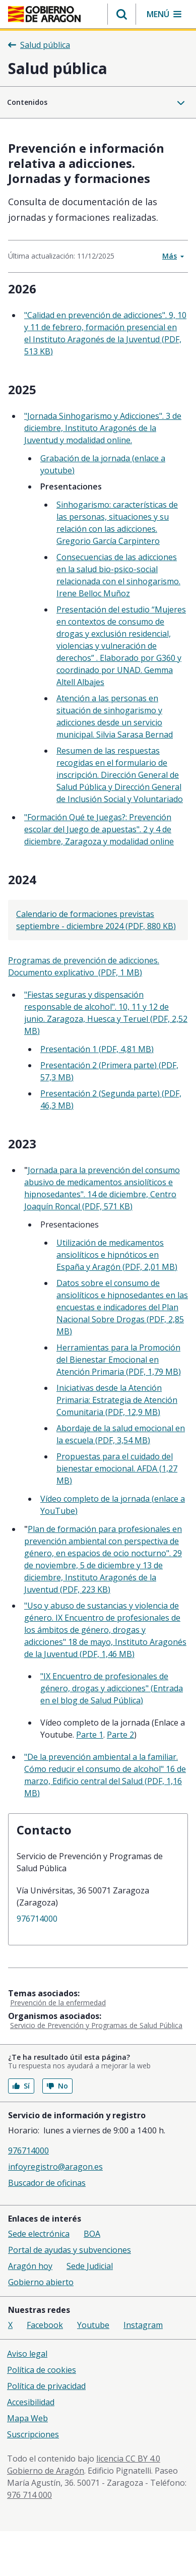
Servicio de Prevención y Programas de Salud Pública (96, 2025)
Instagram (143, 2324)
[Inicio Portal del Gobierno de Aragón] (44, 14)
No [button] (57, 2086)
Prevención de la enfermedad (58, 2002)
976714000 (37, 1918)
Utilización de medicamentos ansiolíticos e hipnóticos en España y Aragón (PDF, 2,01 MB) (116, 1254)
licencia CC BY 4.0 (128, 2458)
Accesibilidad (30, 2402)
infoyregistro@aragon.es (55, 2166)
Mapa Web (27, 2418)
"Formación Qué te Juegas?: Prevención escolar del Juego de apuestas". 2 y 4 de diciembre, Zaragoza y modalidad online (99, 829)
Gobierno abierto (41, 2282)
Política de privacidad (46, 2385)
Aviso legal (27, 2353)
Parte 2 (120, 1734)
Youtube (93, 2324)
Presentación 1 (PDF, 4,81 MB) (97, 1049)
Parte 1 (89, 1734)
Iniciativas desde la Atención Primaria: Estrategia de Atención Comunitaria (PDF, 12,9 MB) (116, 1400)
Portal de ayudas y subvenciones (69, 2249)
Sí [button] (21, 2086)
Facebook (45, 2324)
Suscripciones (33, 2434)
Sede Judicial (90, 2266)
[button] (122, 14)
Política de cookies (41, 2369)
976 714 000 (29, 2494)
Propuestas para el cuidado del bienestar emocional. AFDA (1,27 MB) (116, 1468)
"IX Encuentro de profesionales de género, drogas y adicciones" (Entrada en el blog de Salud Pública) (111, 1688)
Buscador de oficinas (47, 2182)
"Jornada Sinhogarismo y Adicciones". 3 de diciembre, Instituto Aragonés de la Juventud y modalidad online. (102, 428)
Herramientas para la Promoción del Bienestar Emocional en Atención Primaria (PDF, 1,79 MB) (118, 1359)
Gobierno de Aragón (45, 2470)
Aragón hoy (30, 2266)
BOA (92, 2233)
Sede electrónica (39, 2233)
